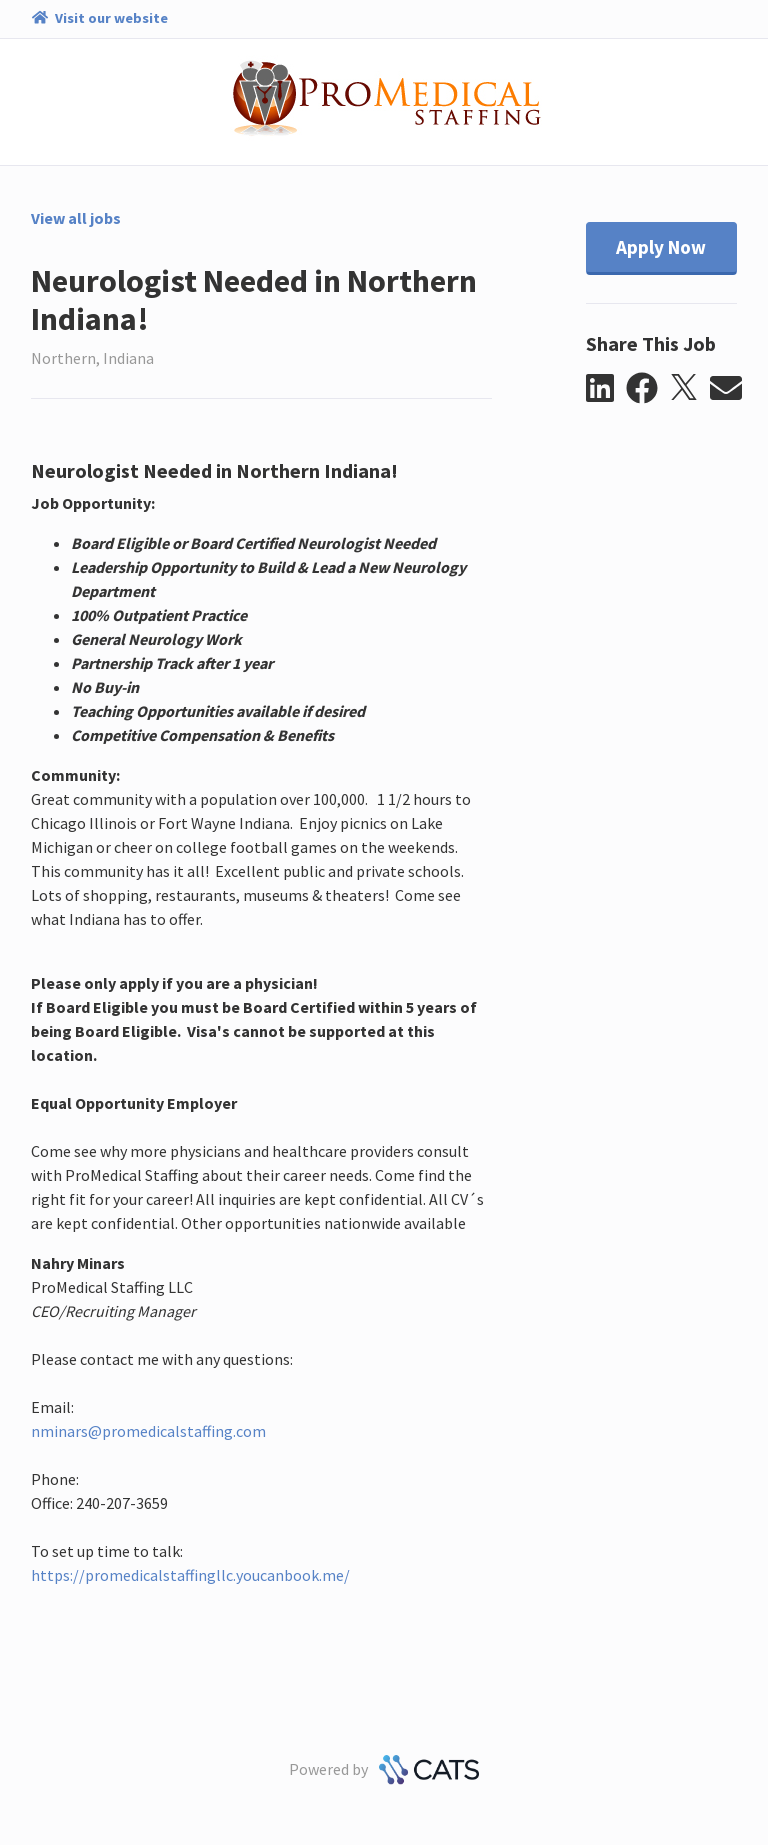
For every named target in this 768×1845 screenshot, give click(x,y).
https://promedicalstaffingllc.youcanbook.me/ (190, 1575)
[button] (606, 389)
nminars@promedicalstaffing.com (148, 1431)
